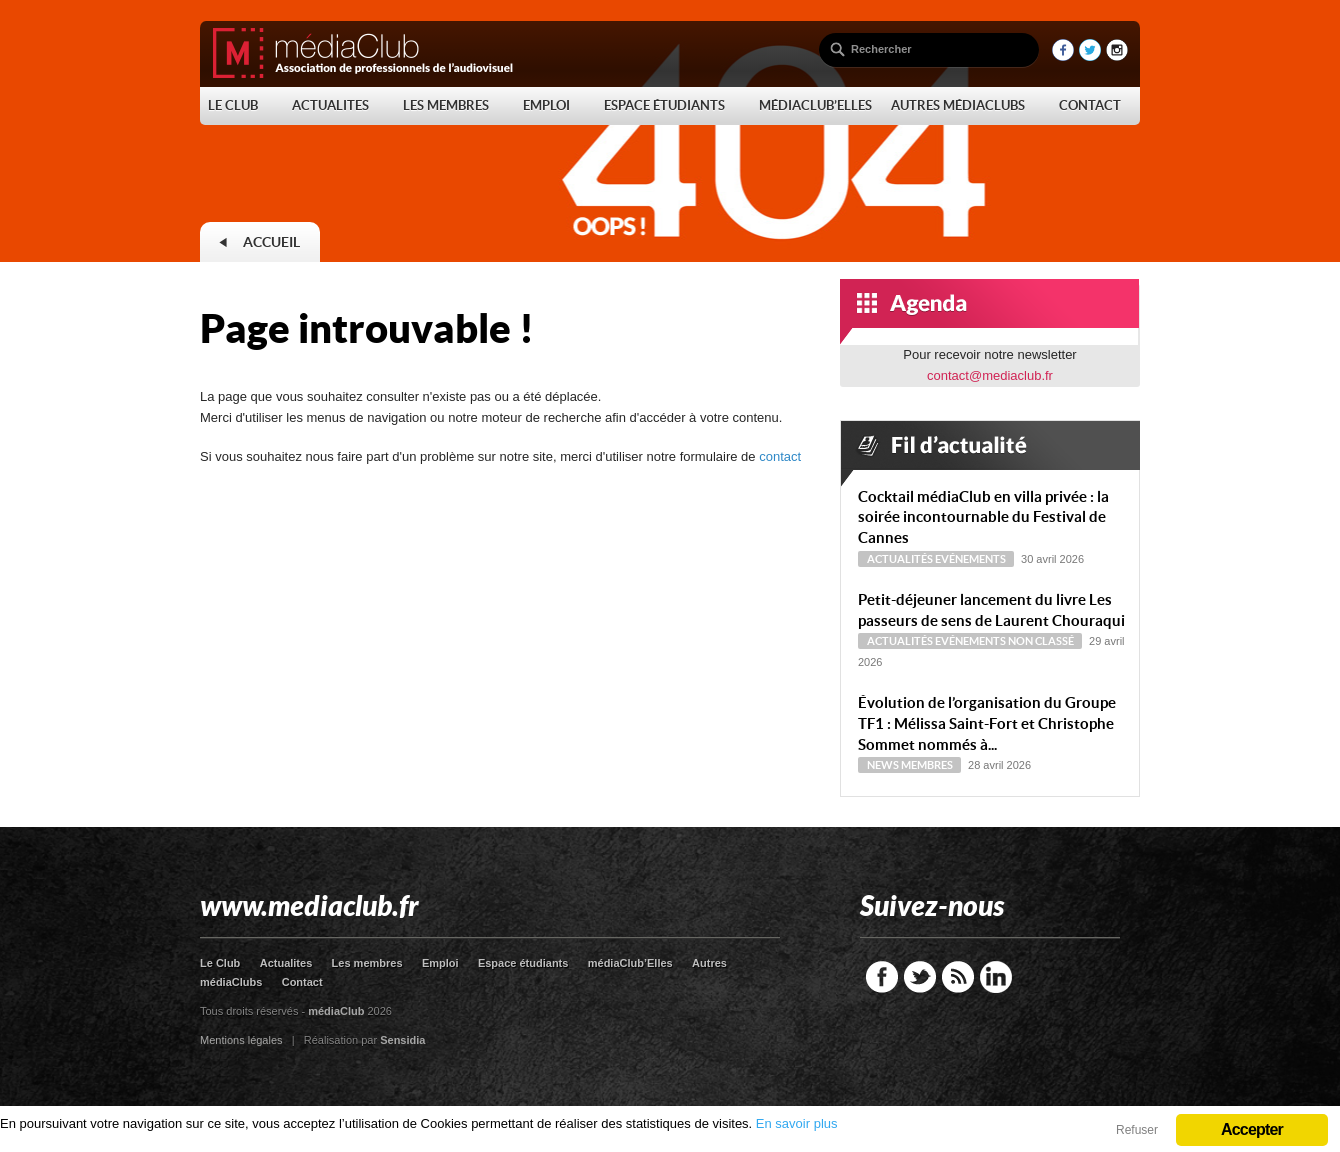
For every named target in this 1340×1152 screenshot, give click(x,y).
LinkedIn (996, 977)
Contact (302, 982)
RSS (958, 977)
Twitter (920, 977)
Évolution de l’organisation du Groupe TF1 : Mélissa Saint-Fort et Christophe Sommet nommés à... (987, 723)
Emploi (440, 963)
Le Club (220, 963)
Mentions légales (241, 1040)
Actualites (286, 963)
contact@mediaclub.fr (990, 375)
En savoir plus (797, 1123)
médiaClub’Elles (630, 963)
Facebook (882, 977)
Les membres (367, 963)
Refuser (1137, 1130)
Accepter (1252, 1129)
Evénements (970, 559)
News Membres (910, 765)
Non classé (1041, 641)
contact (780, 456)
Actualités (900, 559)
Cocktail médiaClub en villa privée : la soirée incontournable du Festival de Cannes (983, 517)
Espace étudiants (523, 963)
